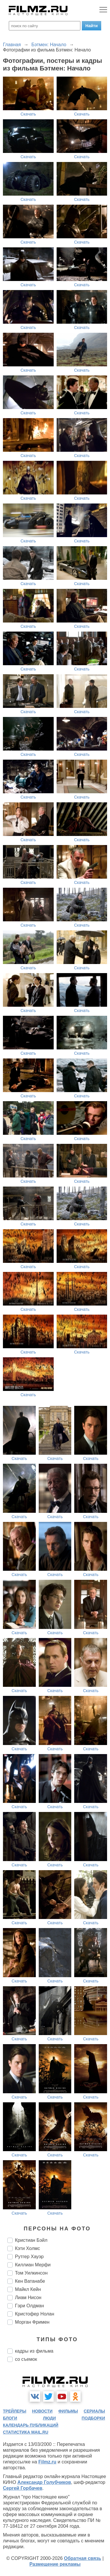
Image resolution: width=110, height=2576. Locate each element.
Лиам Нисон (28, 2297)
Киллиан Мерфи (32, 2264)
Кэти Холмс (27, 2248)
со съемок (26, 2359)
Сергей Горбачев (22, 2488)
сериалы (94, 2411)
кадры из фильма (34, 2351)
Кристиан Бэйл (31, 2240)
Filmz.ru (47, 2461)
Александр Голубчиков (44, 2482)
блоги (10, 2418)
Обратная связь (82, 2558)
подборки (93, 2418)
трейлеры (14, 2411)
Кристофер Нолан (34, 2313)
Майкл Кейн (28, 2289)
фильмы (68, 2411)
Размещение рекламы (55, 2564)
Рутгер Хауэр (29, 2256)
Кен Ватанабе (30, 2281)
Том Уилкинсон (31, 2272)
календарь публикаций (30, 2425)
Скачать (28, 114)
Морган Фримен (32, 2322)
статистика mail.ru (25, 2432)
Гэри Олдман (29, 2305)
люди (49, 2418)
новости (42, 2411)
